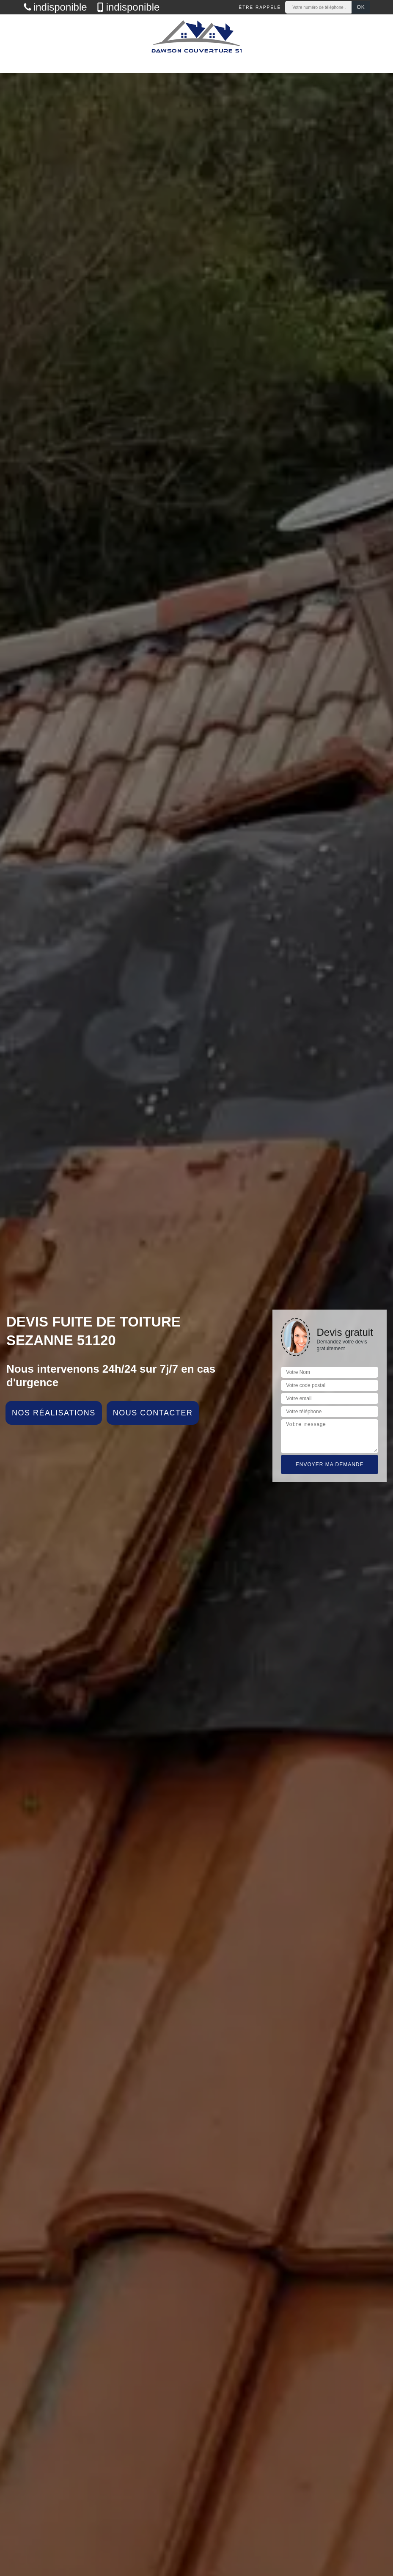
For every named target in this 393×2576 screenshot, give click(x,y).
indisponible (55, 7)
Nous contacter (153, 1413)
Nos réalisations (54, 1413)
